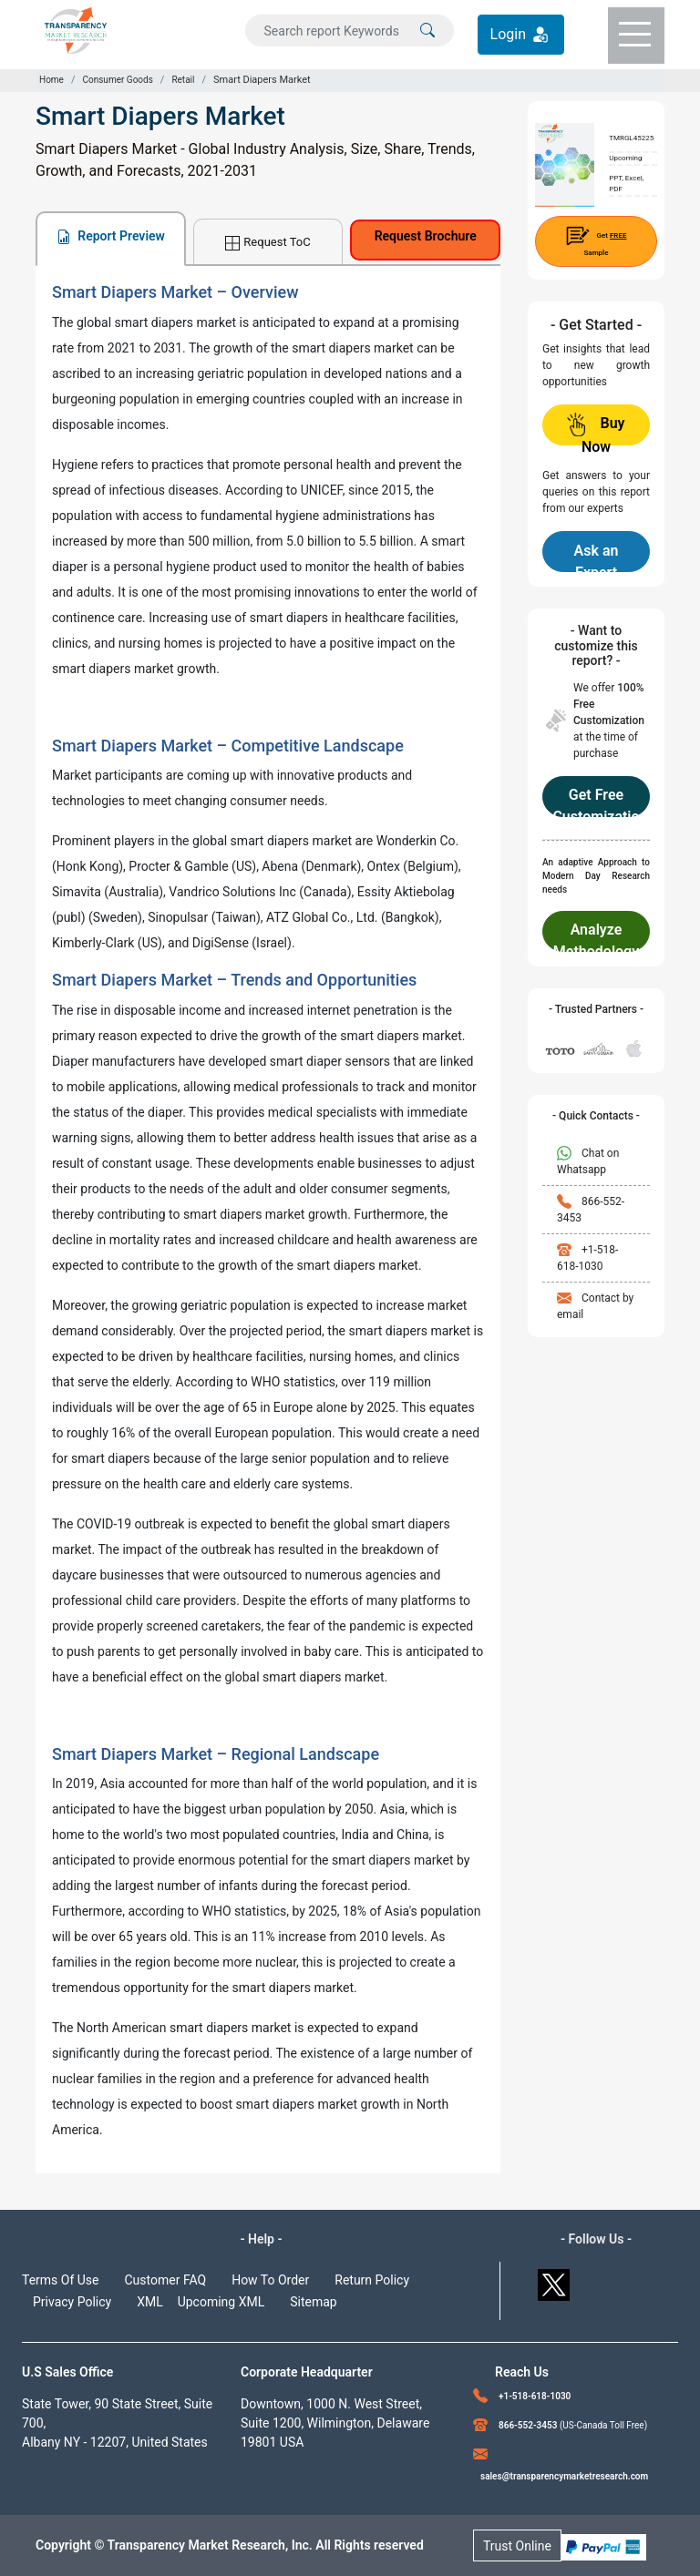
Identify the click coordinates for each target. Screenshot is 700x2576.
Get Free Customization (595, 801)
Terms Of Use (60, 2280)
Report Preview (111, 236)
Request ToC (267, 242)
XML (150, 2302)
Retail (182, 80)
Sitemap (313, 2302)
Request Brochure (426, 236)
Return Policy (372, 2280)
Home (51, 80)
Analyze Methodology (596, 936)
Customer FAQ (166, 2280)
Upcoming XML (221, 2302)
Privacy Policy (72, 2302)
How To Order (270, 2280)
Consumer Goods (117, 80)
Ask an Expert (596, 557)
